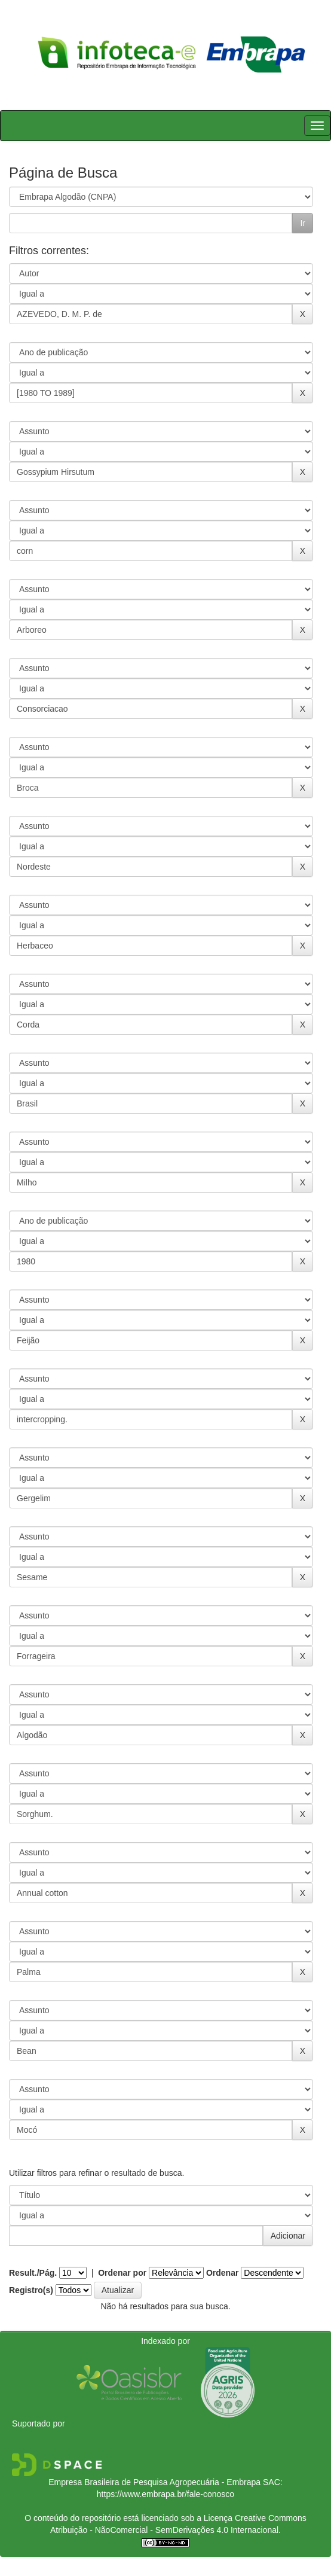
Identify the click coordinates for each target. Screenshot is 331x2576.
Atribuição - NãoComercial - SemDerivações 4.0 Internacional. (165, 2530)
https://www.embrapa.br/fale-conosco (165, 2494)
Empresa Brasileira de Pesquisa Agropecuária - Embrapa (154, 2482)
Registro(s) (31, 2290)
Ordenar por (122, 2273)
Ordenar (222, 2273)
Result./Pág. (33, 2273)
